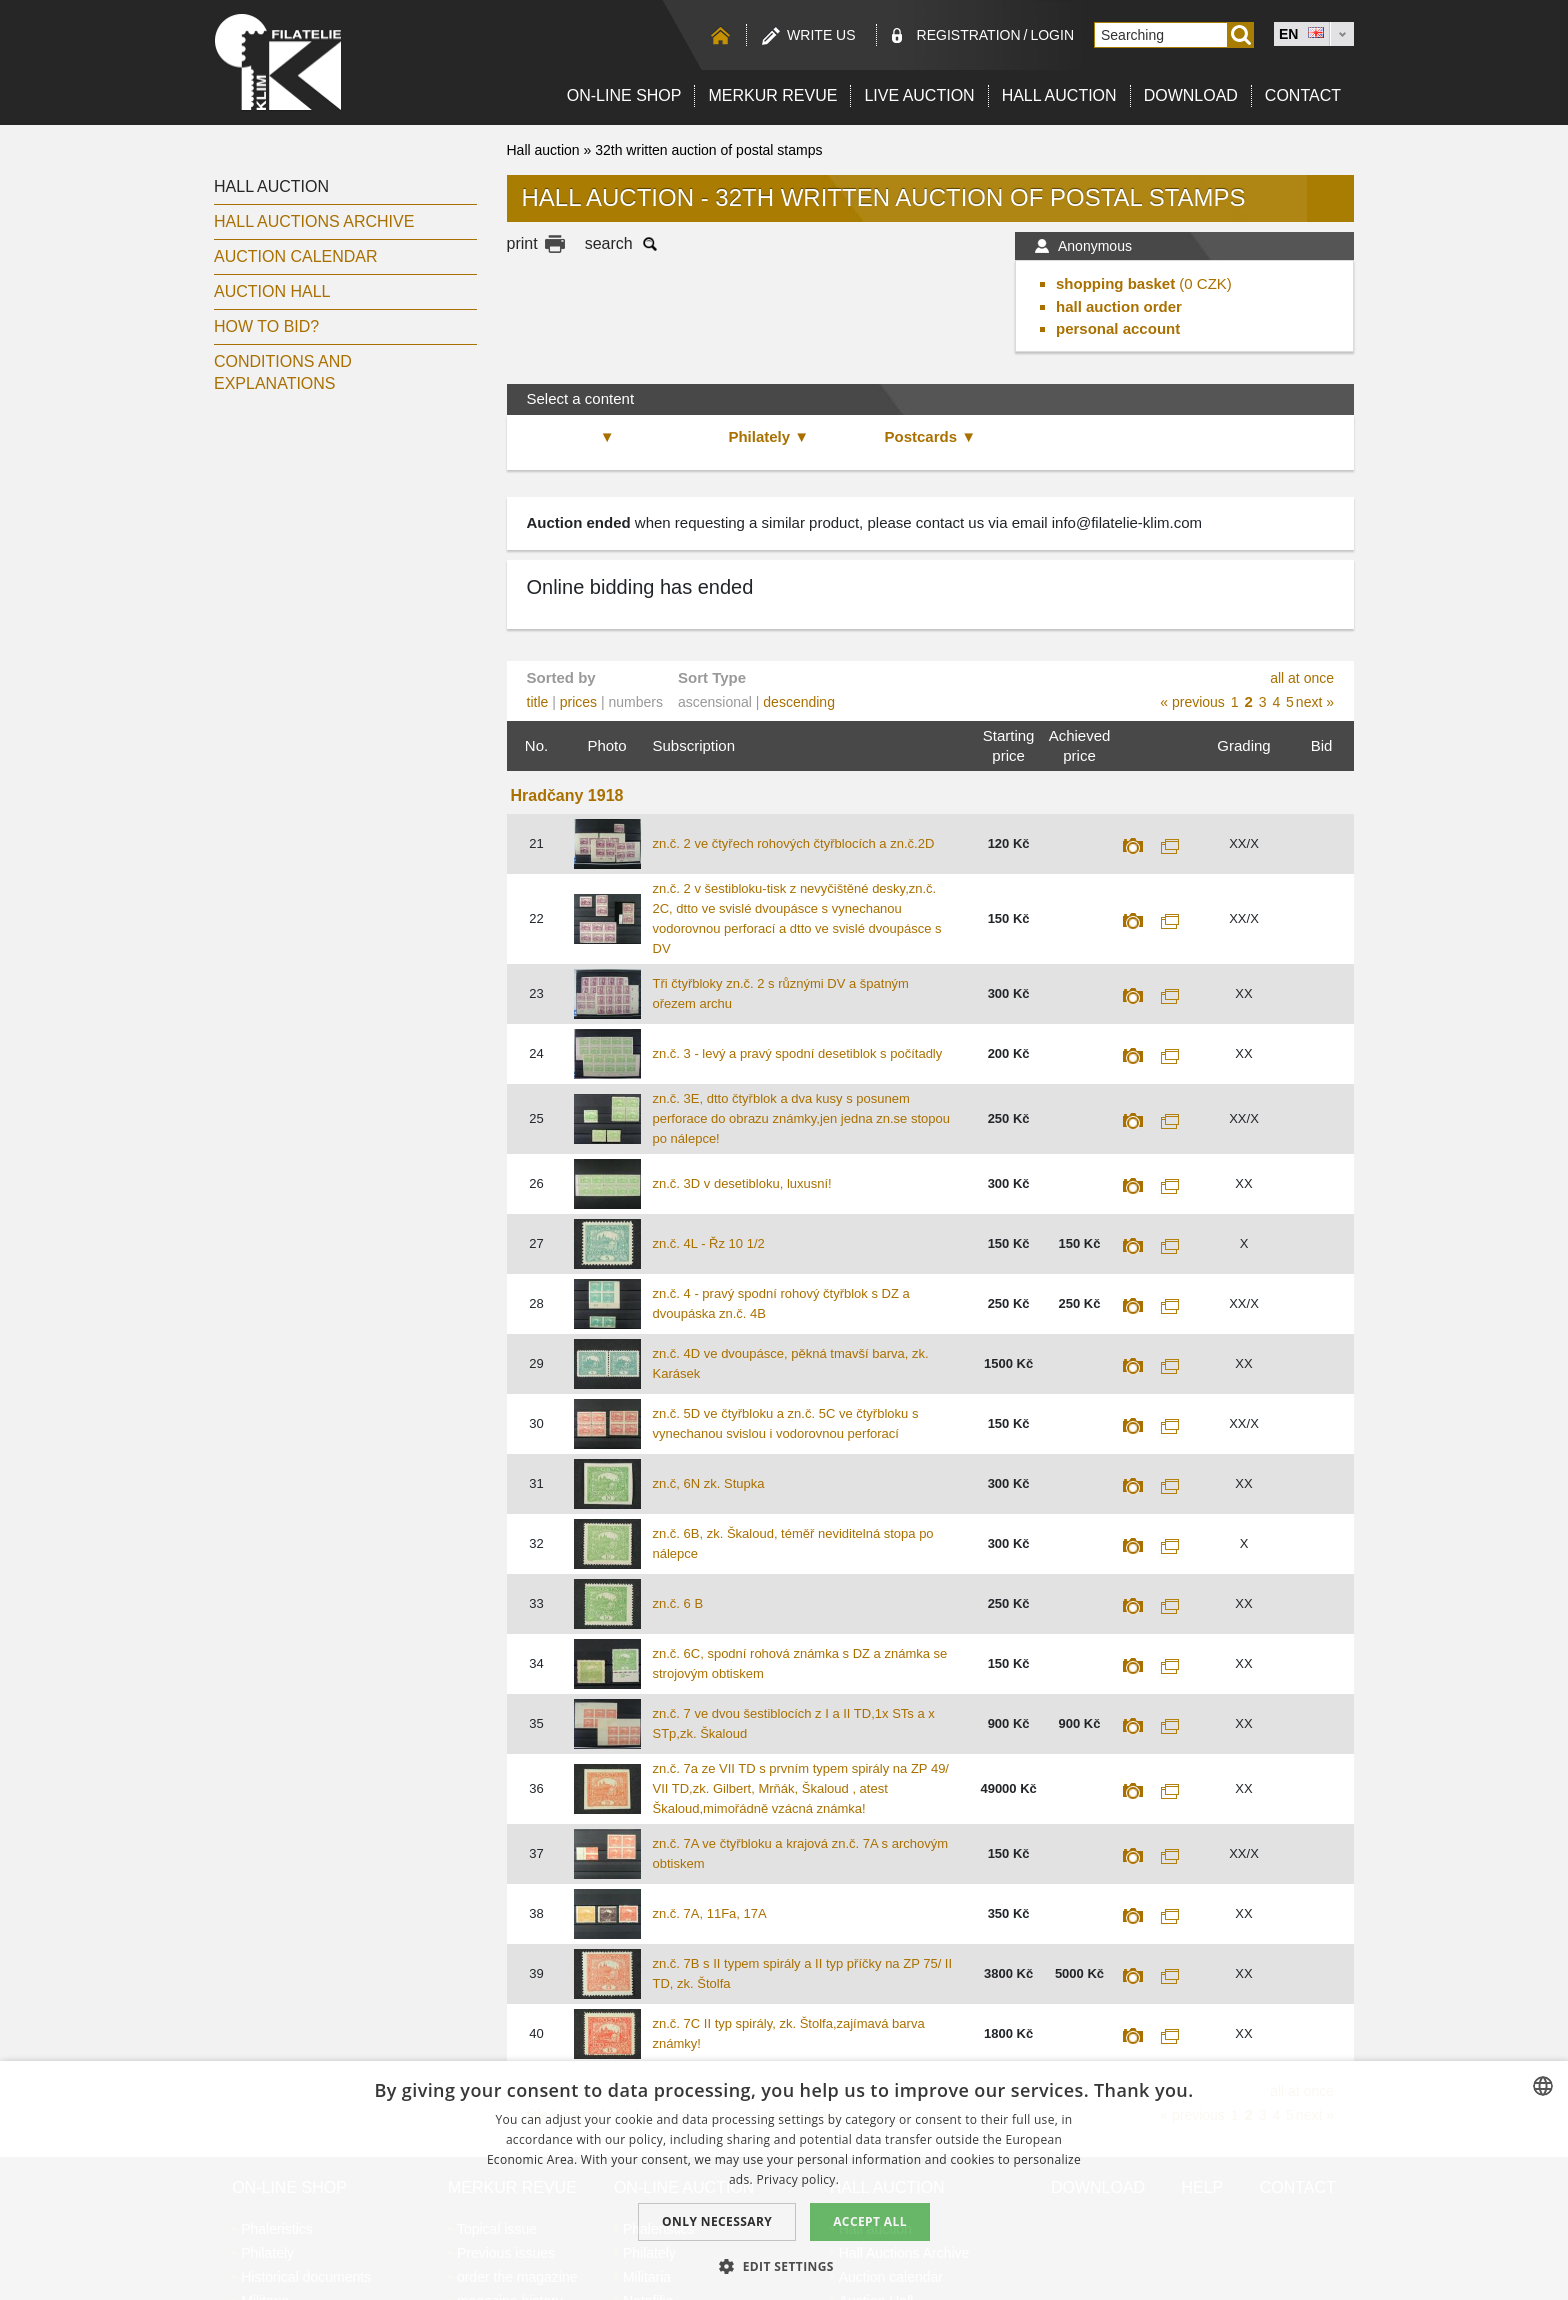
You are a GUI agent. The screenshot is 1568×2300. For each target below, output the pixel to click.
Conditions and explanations (283, 372)
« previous (1192, 702)
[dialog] (784, 2180)
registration (969, 35)
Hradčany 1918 (567, 795)
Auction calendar (296, 256)
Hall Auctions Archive (314, 221)
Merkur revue (772, 95)
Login (1052, 35)
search (609, 243)
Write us (821, 35)
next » (1315, 702)
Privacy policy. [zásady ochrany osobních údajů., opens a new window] (797, 2179)
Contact (1303, 95)
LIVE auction (919, 95)
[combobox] (1543, 2086)
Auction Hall (272, 291)
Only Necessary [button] (717, 2221)
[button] (784, 2266)
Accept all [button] (870, 2221)
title (538, 702)
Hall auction (1059, 95)
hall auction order (1119, 306)
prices (578, 702)
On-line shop (624, 95)
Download (1191, 95)
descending (799, 702)
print (522, 243)
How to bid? (266, 326)
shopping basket (1115, 283)
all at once (1302, 678)
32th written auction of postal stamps (708, 150)
